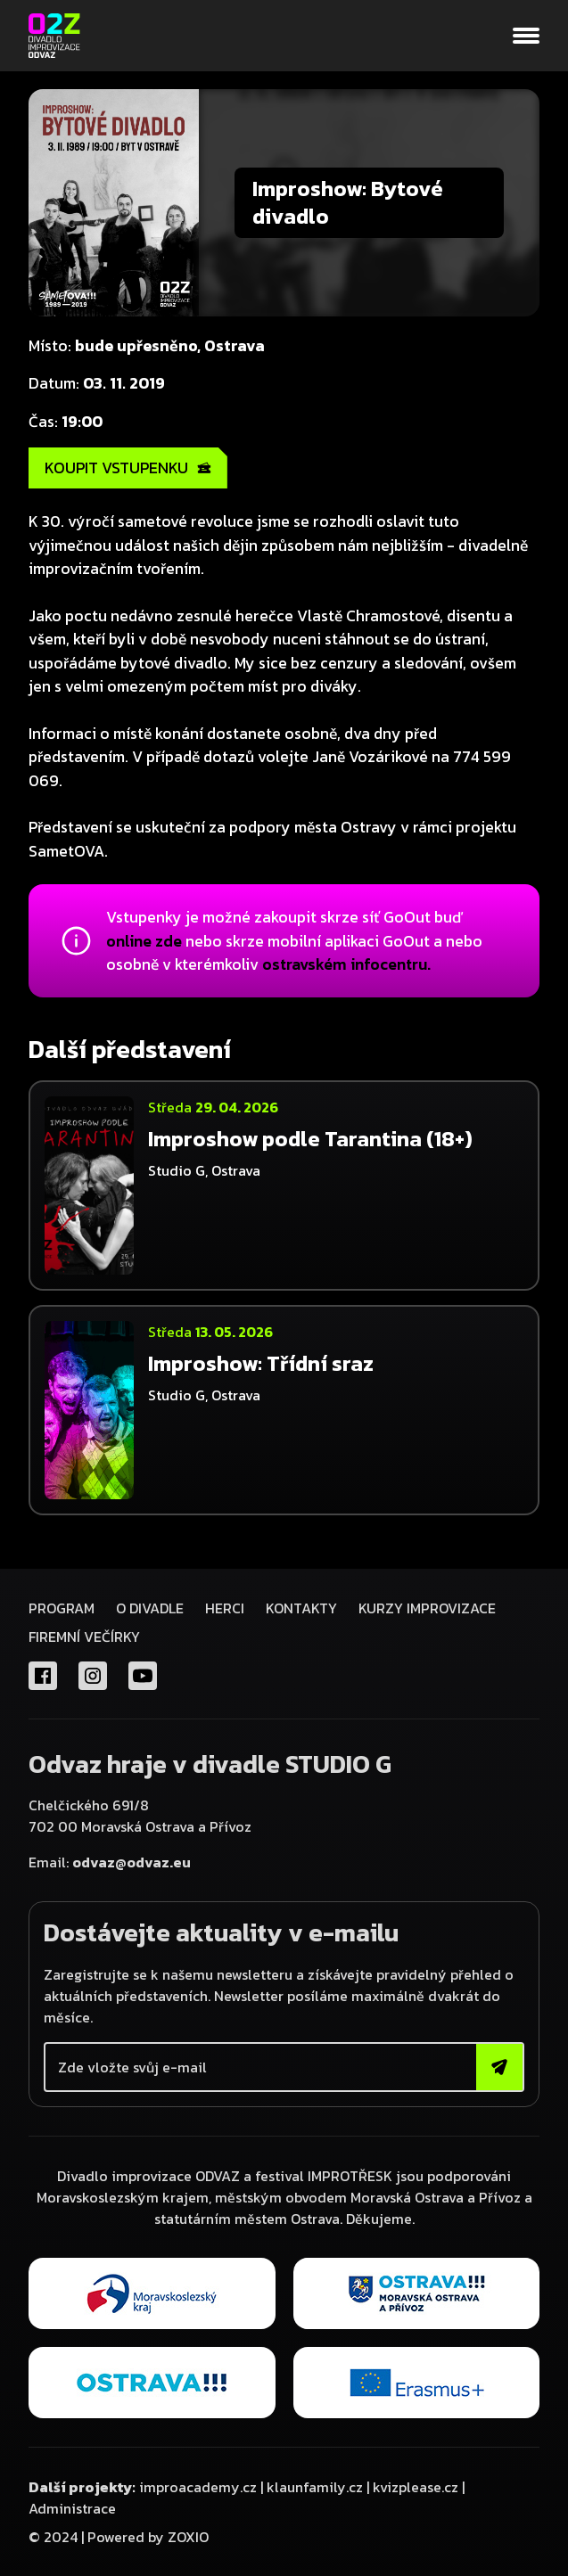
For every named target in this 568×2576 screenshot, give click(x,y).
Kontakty (301, 1608)
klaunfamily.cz (315, 2487)
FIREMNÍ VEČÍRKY (84, 1636)
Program (62, 1608)
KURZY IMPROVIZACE (427, 1608)
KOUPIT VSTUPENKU (128, 468)
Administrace (72, 2508)
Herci (224, 1608)
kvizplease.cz (415, 2487)
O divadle (150, 1608)
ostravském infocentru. (346, 964)
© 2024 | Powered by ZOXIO (119, 2536)
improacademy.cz (198, 2487)
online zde (144, 941)
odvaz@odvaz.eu (131, 1862)
